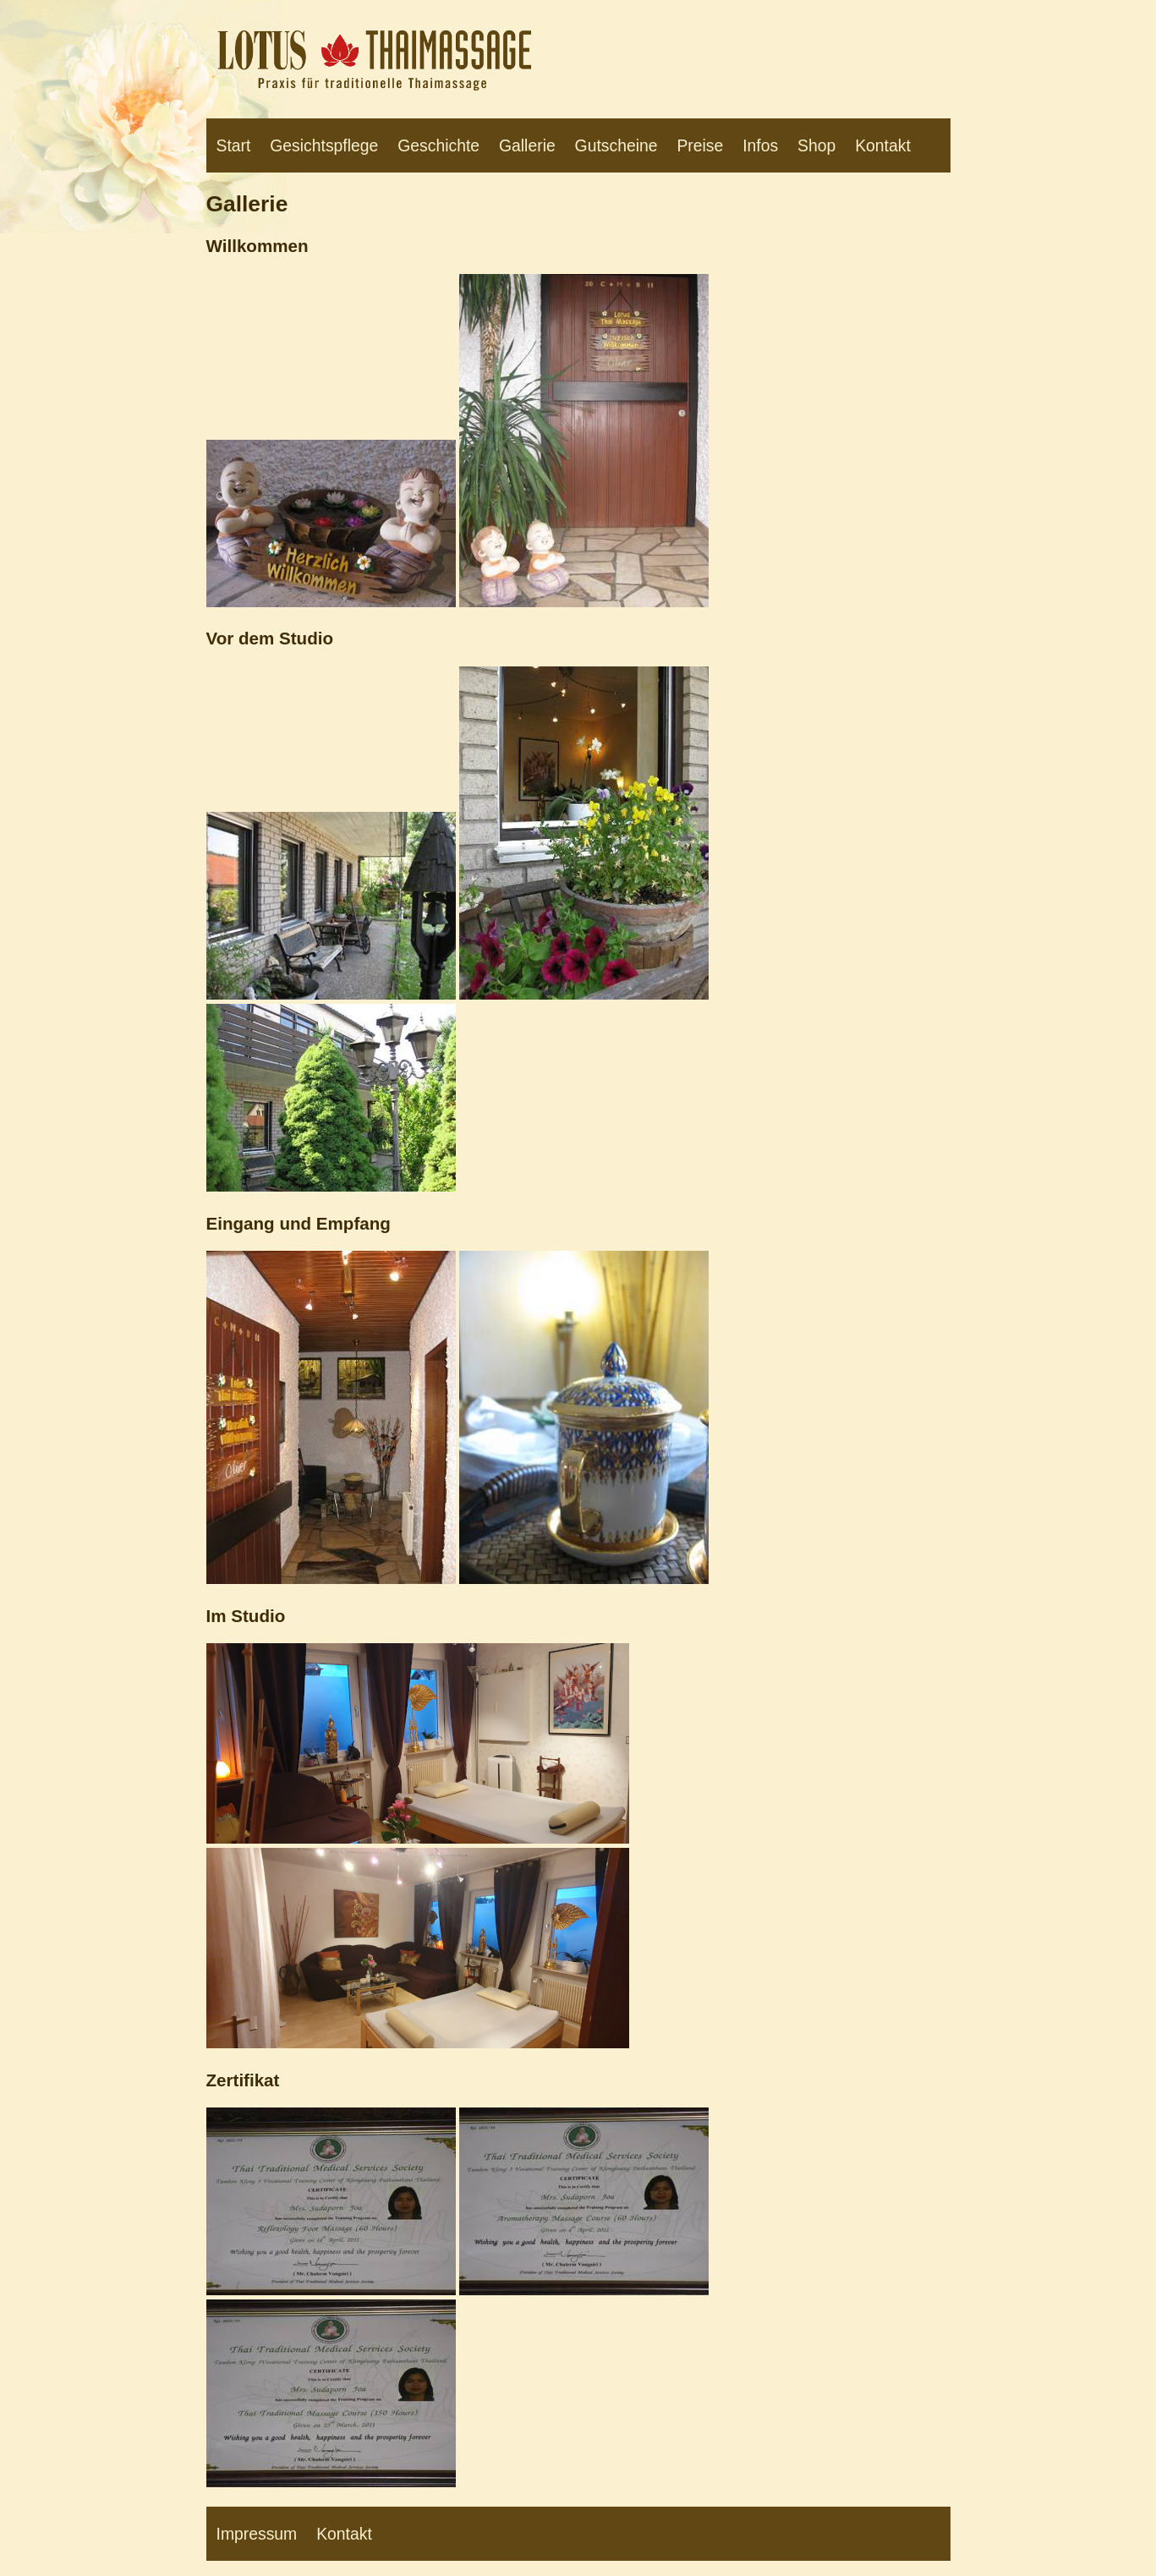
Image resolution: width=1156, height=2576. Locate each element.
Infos (760, 145)
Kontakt (883, 145)
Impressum (257, 2533)
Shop (816, 145)
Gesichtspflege (324, 145)
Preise (700, 145)
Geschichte (438, 145)
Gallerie (527, 145)
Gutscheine (616, 145)
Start (233, 145)
